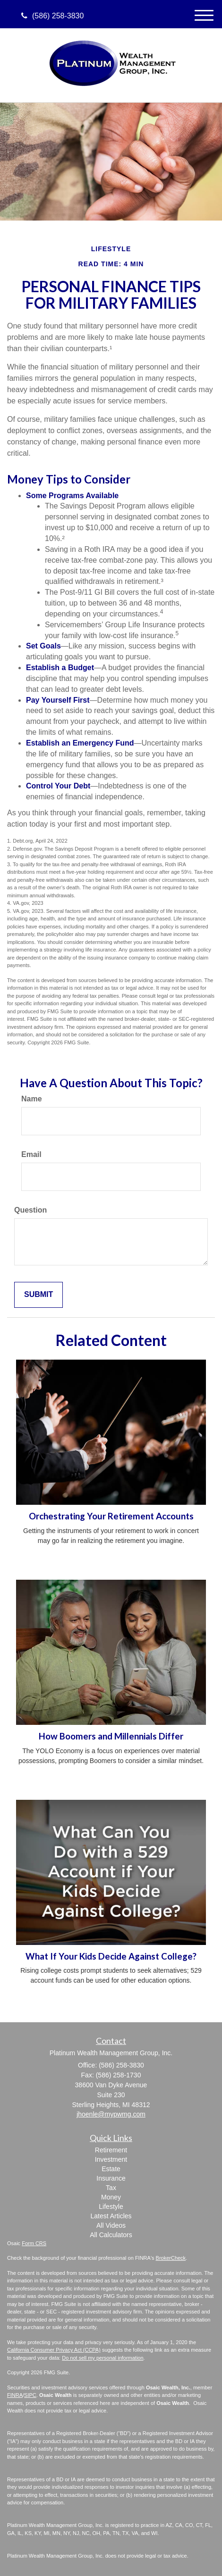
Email (31, 1154)
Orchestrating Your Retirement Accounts (111, 1516)
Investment (111, 2159)
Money (111, 2197)
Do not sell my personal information (102, 2358)
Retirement (111, 2150)
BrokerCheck (171, 2258)
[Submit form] (38, 1295)
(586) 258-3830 (52, 16)
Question (30, 1210)
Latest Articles (110, 2216)
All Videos (111, 2225)
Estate (111, 2169)
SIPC (30, 2395)
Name (31, 1099)
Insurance (110, 2178)
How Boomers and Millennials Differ (111, 1736)
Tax (111, 2187)
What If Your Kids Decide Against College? (111, 1956)
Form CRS (34, 2243)
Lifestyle (111, 2206)
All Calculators (111, 2235)
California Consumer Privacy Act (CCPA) (54, 2350)
